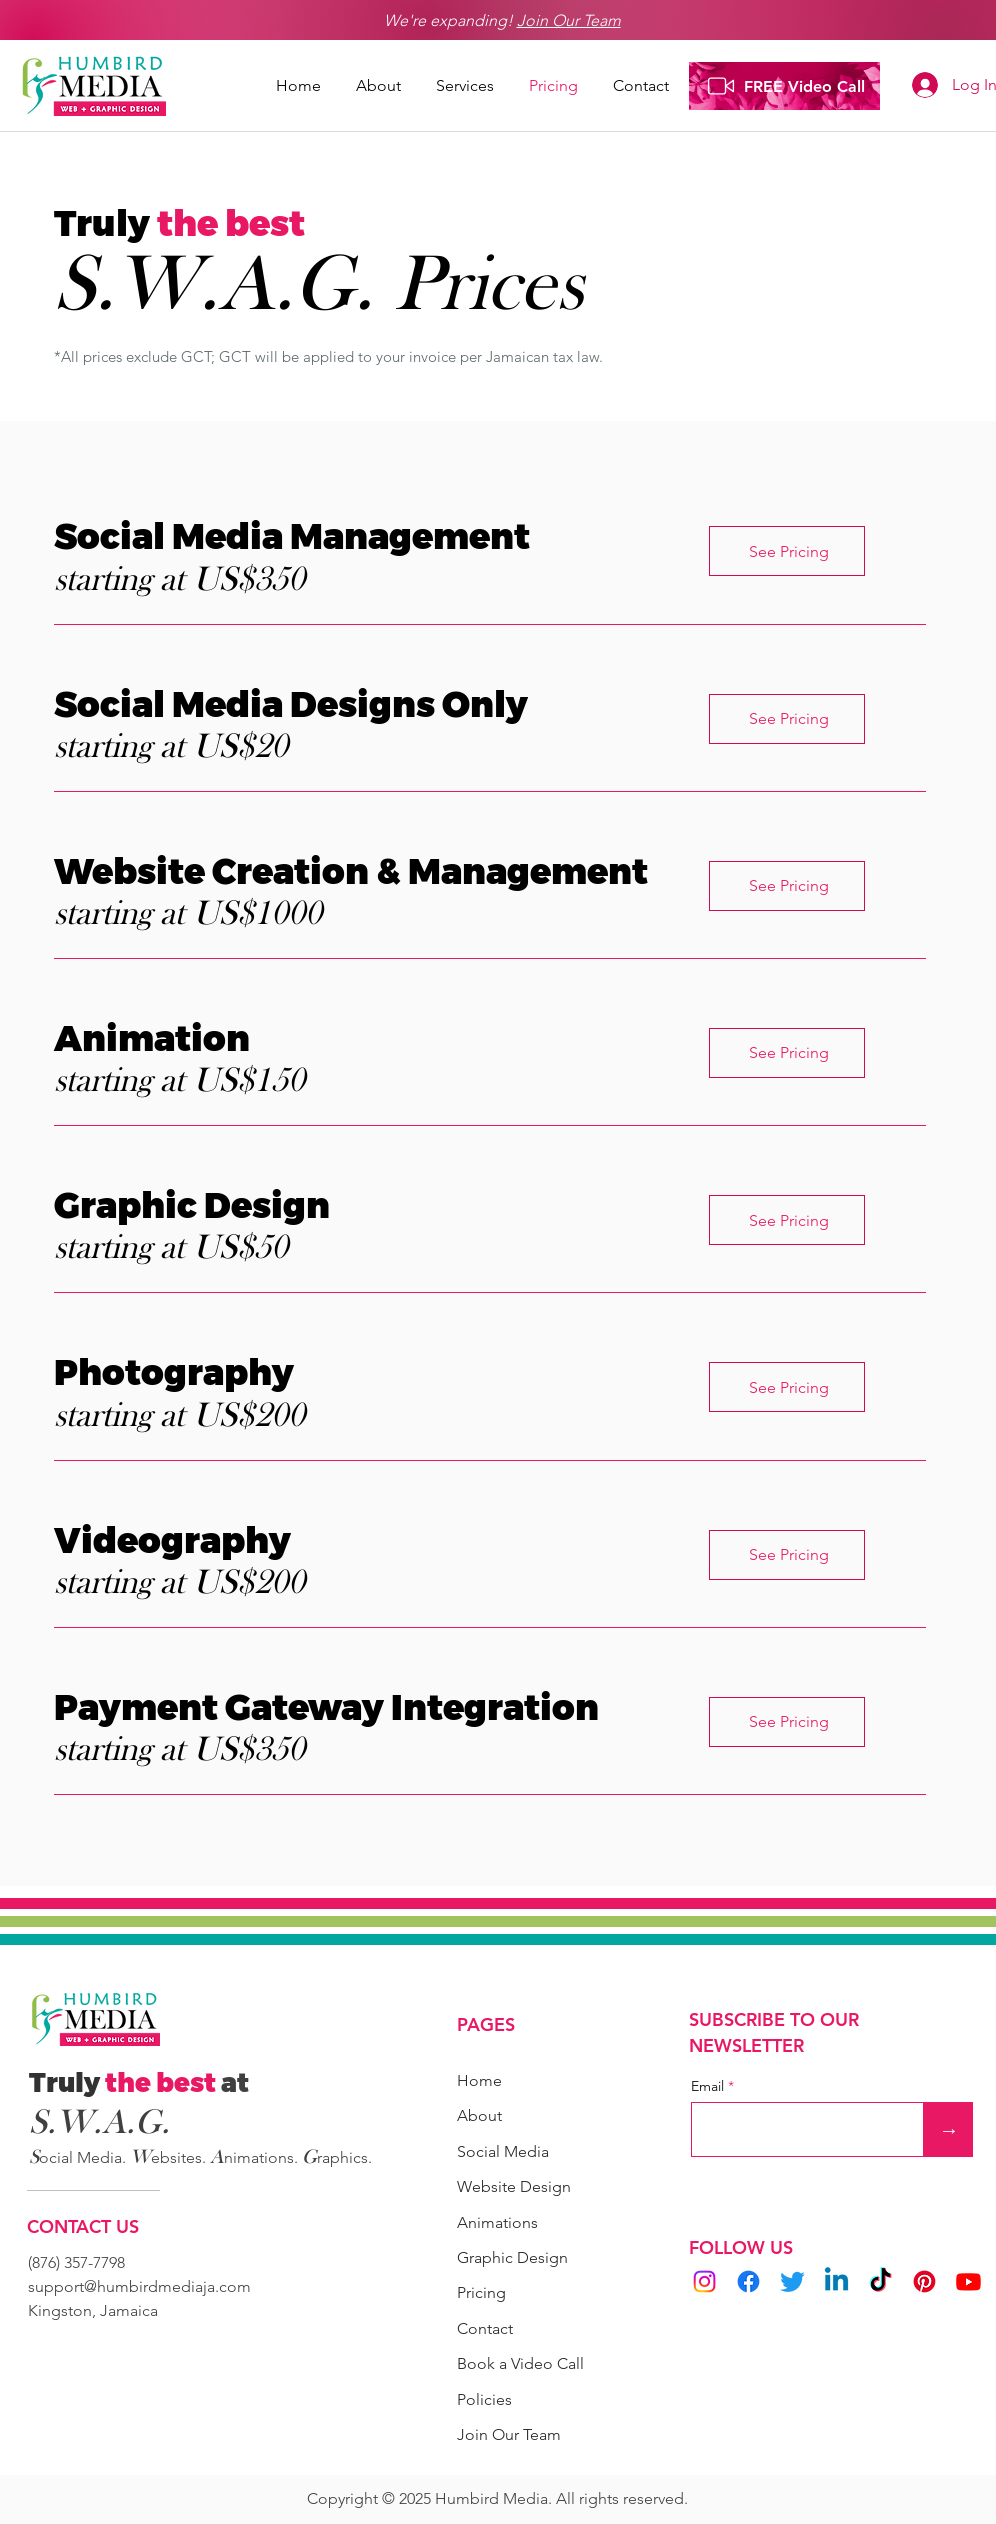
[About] (485, 2115)
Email (709, 2086)
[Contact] (485, 2328)
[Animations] (508, 2222)
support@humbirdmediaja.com (139, 2286)
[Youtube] (968, 2281)
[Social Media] (512, 2151)
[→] (948, 2129)
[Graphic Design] (527, 2257)
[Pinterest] (924, 2281)
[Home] (485, 2080)
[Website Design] (520, 2186)
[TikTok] (880, 2281)
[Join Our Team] (523, 2434)
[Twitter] (792, 2281)
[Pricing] (527, 2292)
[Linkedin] (836, 2281)
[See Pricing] (787, 551)
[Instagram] (704, 2281)
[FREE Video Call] (784, 86)
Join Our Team (569, 20)
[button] (467, 92)
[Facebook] (748, 2281)
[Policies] (485, 2399)
